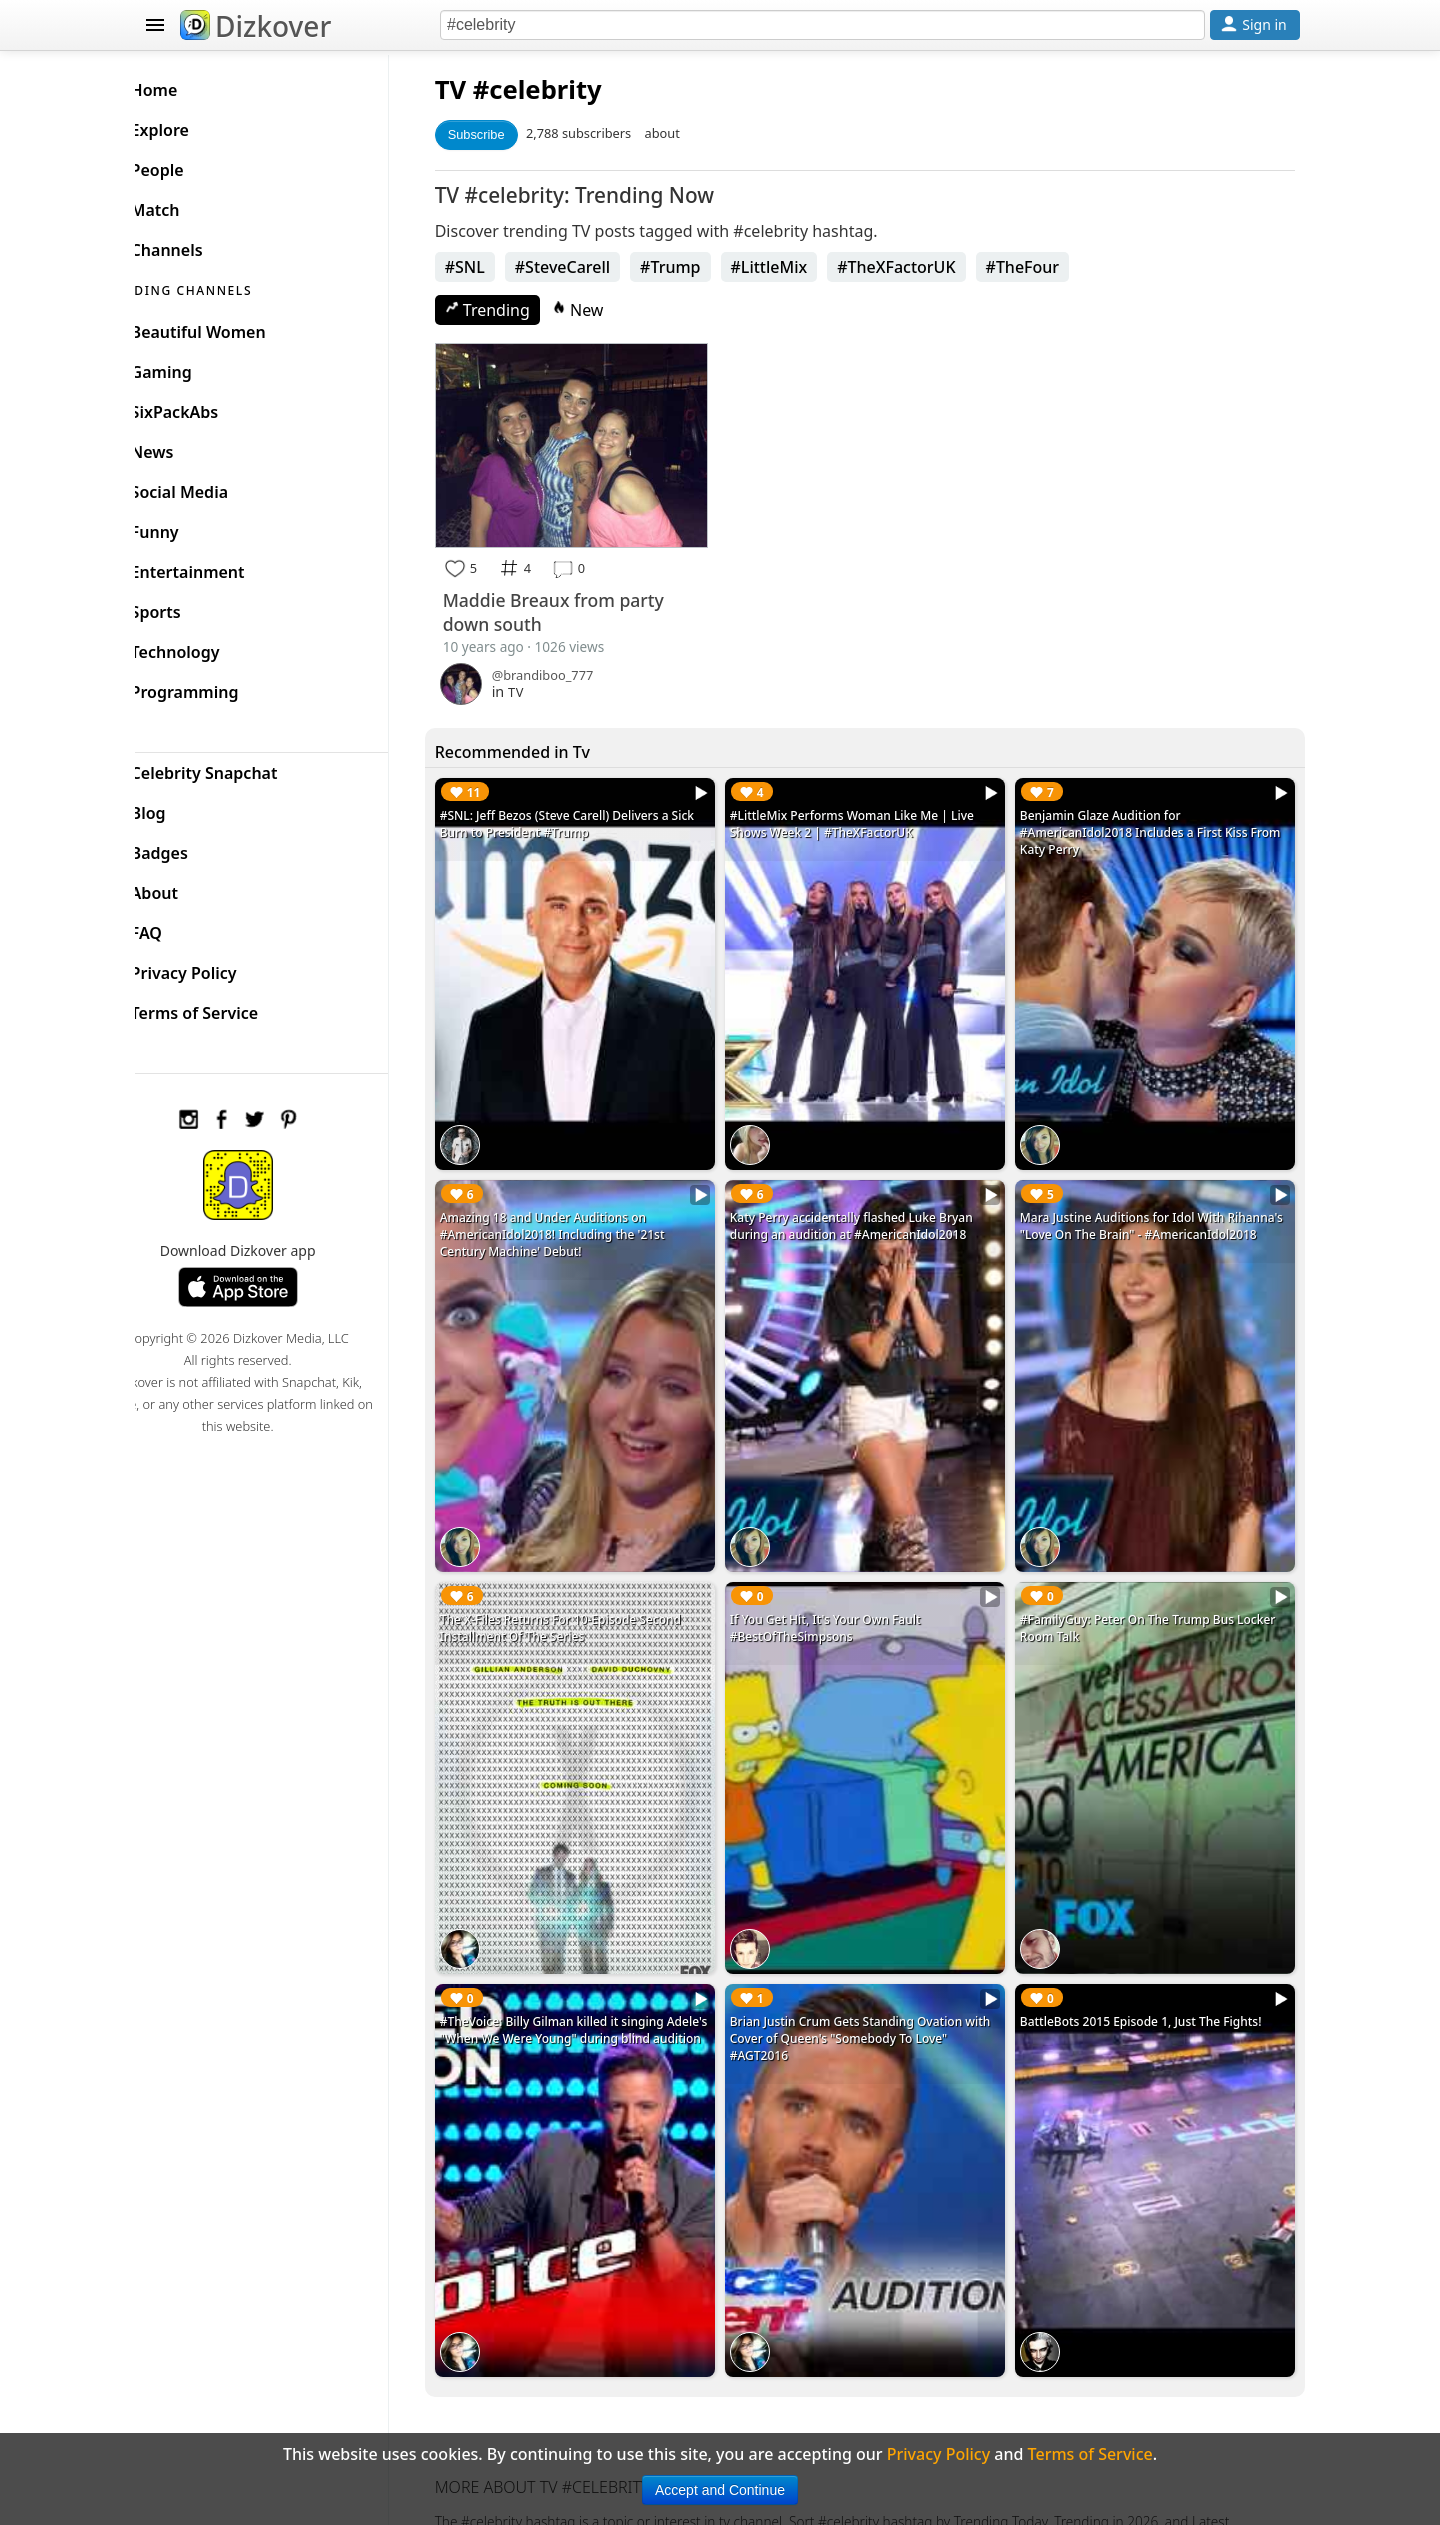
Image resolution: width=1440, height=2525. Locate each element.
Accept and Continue (720, 2490)
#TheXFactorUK (927, 267)
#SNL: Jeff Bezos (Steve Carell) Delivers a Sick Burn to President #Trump (597, 817)
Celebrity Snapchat (236, 768)
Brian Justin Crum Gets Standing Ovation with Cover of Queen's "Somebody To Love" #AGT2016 (873, 1988)
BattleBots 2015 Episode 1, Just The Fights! (1151, 1971)
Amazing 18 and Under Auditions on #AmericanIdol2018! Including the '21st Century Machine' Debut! (582, 1213)
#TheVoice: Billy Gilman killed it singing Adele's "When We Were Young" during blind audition (597, 1988)
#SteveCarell (592, 267)
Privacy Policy (216, 968)
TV (480, 89)
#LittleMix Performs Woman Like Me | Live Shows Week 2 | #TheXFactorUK (872, 817)
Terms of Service (226, 1008)
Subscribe (506, 134)
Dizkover (255, 26)
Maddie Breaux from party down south (583, 605)
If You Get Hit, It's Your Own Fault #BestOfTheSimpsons (845, 1592)
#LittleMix (799, 267)
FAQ (178, 928)
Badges (191, 848)
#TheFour (1053, 267)
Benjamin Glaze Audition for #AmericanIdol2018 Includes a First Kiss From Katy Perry (1144, 825)
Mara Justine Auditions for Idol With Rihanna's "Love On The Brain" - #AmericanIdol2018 (1132, 1213)
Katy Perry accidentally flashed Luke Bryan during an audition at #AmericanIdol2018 (871, 1205)
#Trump (700, 267)
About (186, 888)
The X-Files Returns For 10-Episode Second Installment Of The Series (590, 1592)
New (608, 310)
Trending (517, 310)
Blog (180, 808)
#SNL (495, 267)
